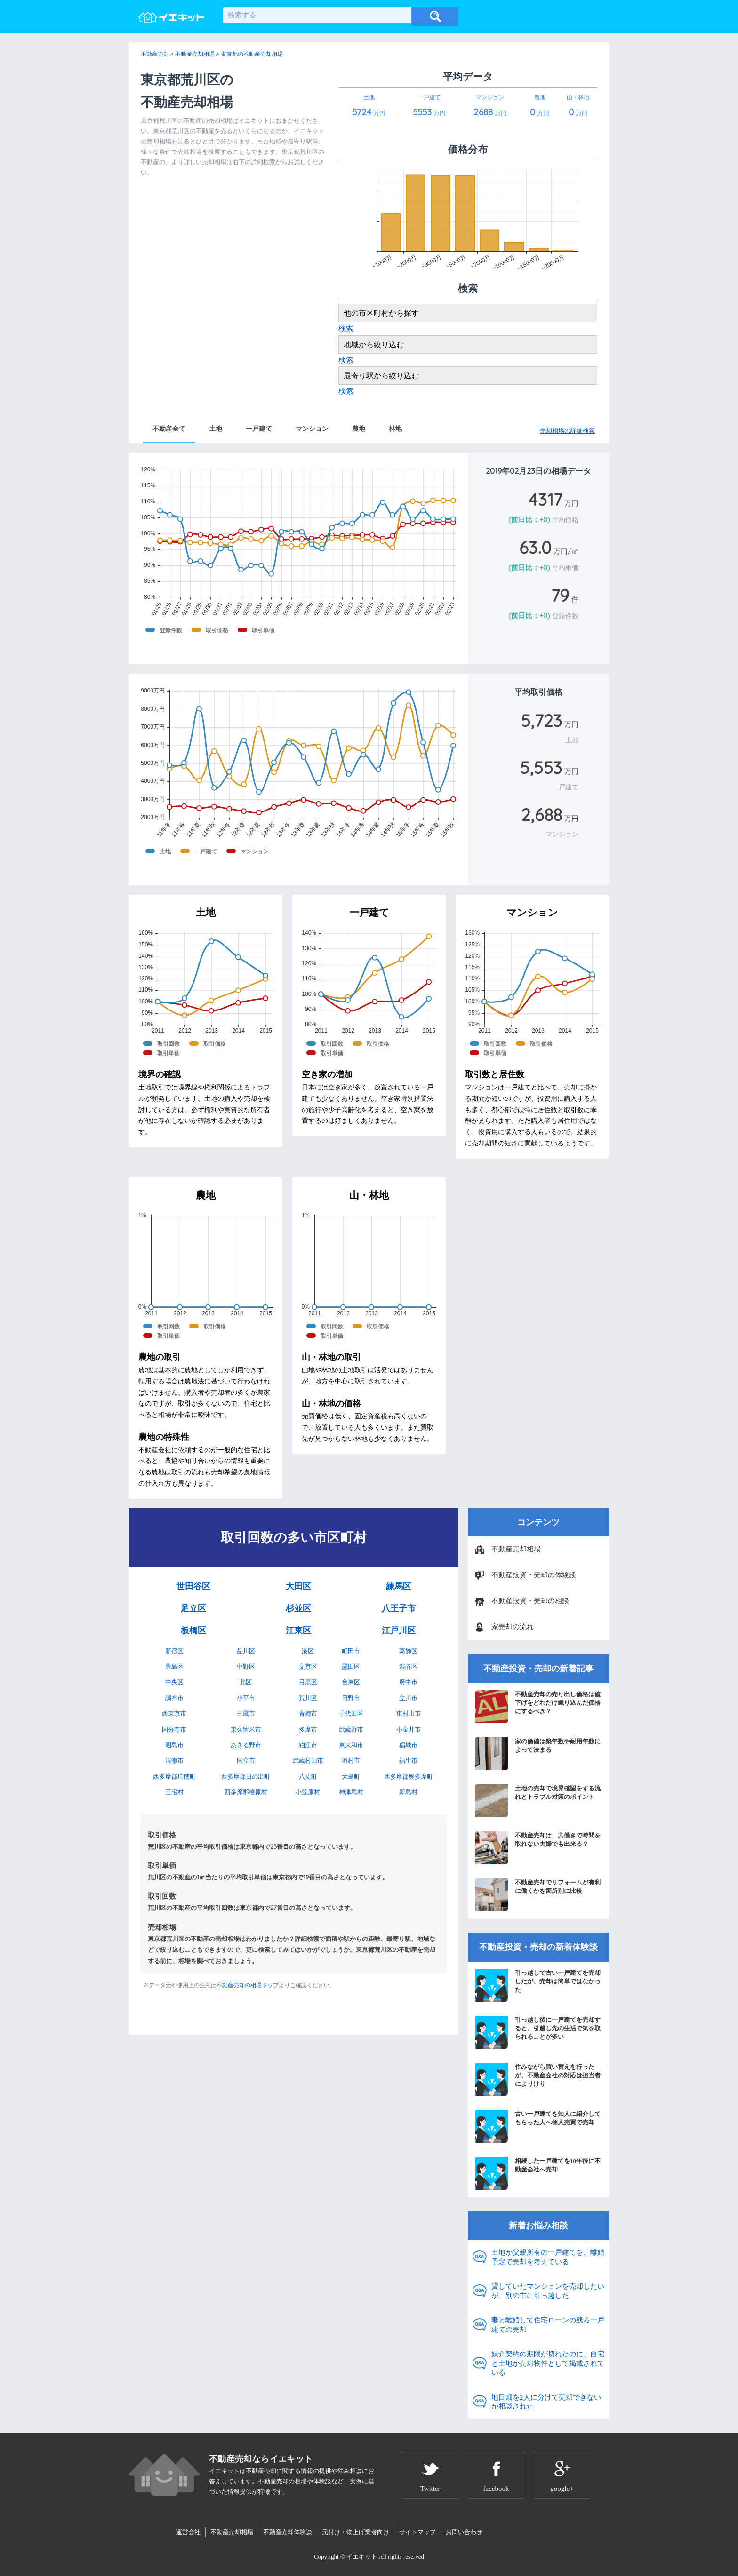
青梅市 (308, 1713)
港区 (308, 1650)
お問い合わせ (464, 2532)
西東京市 (174, 1713)
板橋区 (193, 1630)
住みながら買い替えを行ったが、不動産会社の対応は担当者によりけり (538, 2079)
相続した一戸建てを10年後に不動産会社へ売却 (538, 2173)
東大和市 (351, 1745)
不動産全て (168, 428)
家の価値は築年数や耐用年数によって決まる (538, 1753)
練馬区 (398, 1586)
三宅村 (174, 1792)
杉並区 (298, 1608)
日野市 (351, 1697)
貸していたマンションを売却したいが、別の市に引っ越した (547, 2290)
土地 (215, 428)
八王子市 (399, 1608)
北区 (246, 1682)
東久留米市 (246, 1729)
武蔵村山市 (308, 1760)
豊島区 (174, 1666)
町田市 (351, 1650)
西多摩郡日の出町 (245, 1776)
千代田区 (351, 1713)
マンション (312, 428)
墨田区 (351, 1666)
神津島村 (351, 1792)
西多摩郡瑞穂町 (174, 1776)
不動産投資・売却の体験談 (533, 1575)
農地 (358, 428)
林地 (395, 428)
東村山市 (408, 1713)
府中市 (408, 1682)
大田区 (298, 1586)
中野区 (246, 1666)
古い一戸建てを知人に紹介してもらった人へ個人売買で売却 (538, 2126)
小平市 (246, 1697)
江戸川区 (399, 1630)
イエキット (361, 2556)
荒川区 (308, 1697)
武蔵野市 (351, 1729)
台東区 (351, 1682)
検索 (345, 329)
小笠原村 (308, 1792)
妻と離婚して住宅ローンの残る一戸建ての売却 (547, 2324)
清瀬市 (174, 1760)
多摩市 (308, 1729)
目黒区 (308, 1682)
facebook (496, 2488)
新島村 (408, 1792)
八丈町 (308, 1776)
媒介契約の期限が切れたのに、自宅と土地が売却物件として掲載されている (547, 2363)
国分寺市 (174, 1729)
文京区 (308, 1666)
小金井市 (408, 1729)
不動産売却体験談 (287, 2532)
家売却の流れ (512, 1626)
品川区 (246, 1650)
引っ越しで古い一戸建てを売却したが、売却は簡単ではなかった (538, 1985)
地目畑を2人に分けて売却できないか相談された (546, 2401)
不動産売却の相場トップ (248, 1985)
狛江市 (308, 1745)
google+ (561, 2488)
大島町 (351, 1776)
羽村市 (351, 1760)
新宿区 (174, 1650)
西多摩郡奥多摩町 (408, 1776)
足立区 (193, 1608)
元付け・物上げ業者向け (355, 2532)
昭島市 (174, 1745)
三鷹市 (246, 1713)
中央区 (174, 1682)
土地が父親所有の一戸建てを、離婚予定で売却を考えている (547, 2257)
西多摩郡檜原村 (246, 1792)
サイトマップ (417, 2532)
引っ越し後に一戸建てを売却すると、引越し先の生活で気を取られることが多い (538, 2032)
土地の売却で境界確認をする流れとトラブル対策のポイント (538, 1800)
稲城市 (408, 1745)
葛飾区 (408, 1650)
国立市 (246, 1760)
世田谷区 (193, 1586)
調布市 (174, 1697)
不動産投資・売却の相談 (530, 1601)
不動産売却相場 (516, 1549)
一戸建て (259, 428)
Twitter (430, 2488)
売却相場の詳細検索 (567, 430)
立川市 (408, 1697)
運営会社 (188, 2532)
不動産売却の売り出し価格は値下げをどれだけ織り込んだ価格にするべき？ (538, 1706)
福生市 (408, 1760)
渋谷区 (408, 1666)
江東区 (298, 1630)
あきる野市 (246, 1745)
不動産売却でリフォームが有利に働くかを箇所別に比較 (538, 1894)
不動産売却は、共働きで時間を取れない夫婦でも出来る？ (538, 1847)
